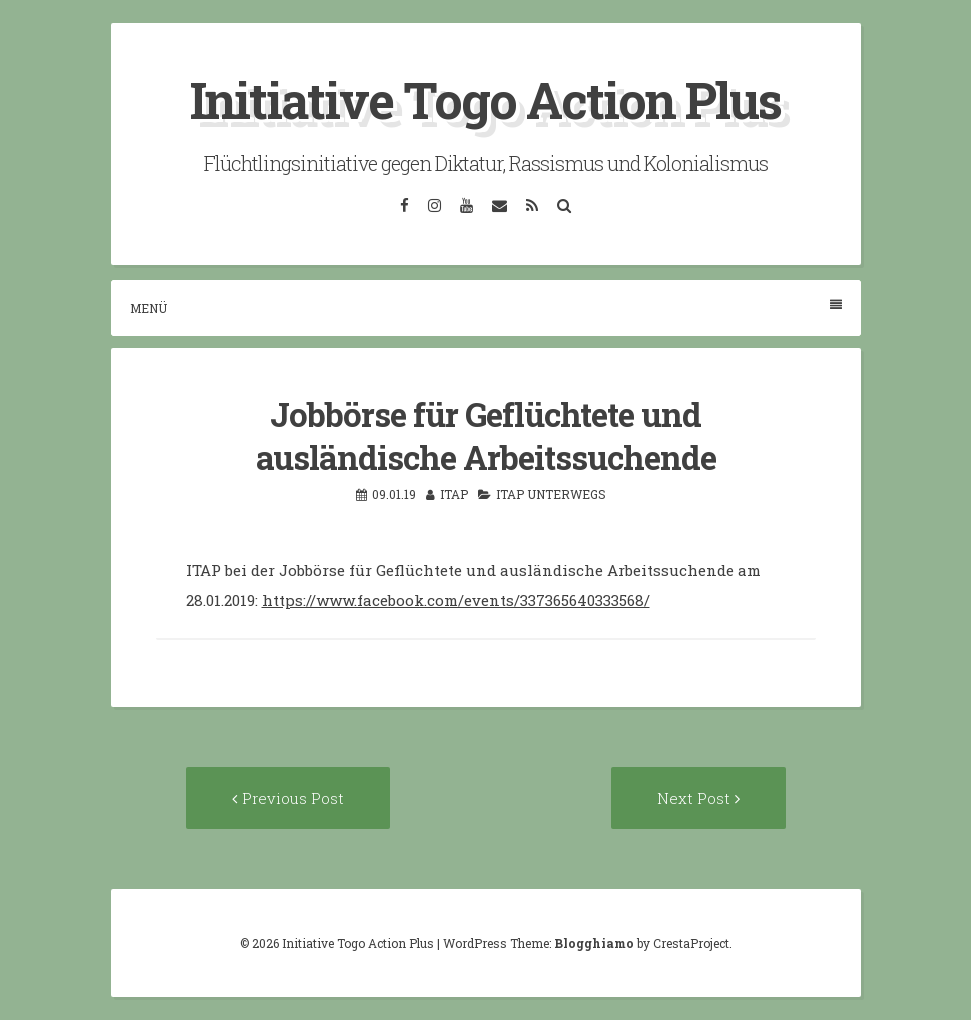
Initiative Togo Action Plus (485, 100)
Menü (486, 307)
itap (454, 494)
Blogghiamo (594, 943)
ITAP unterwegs (551, 494)
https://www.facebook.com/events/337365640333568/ (456, 600)
